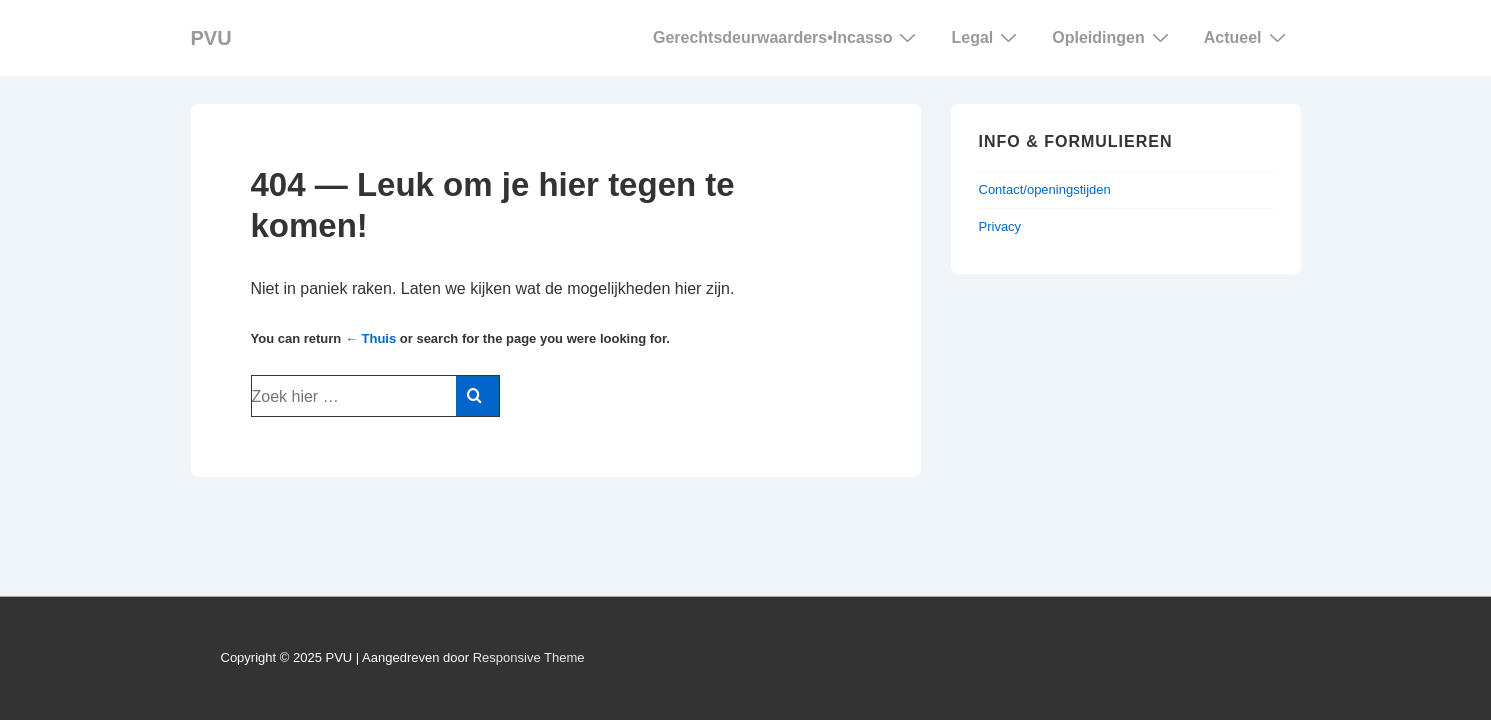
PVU (211, 38)
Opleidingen (1112, 37)
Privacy (1000, 226)
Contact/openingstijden (1045, 189)
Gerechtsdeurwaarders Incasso (787, 37)
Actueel (1247, 37)
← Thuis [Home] (370, 338)
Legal (986, 37)
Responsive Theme (529, 657)
